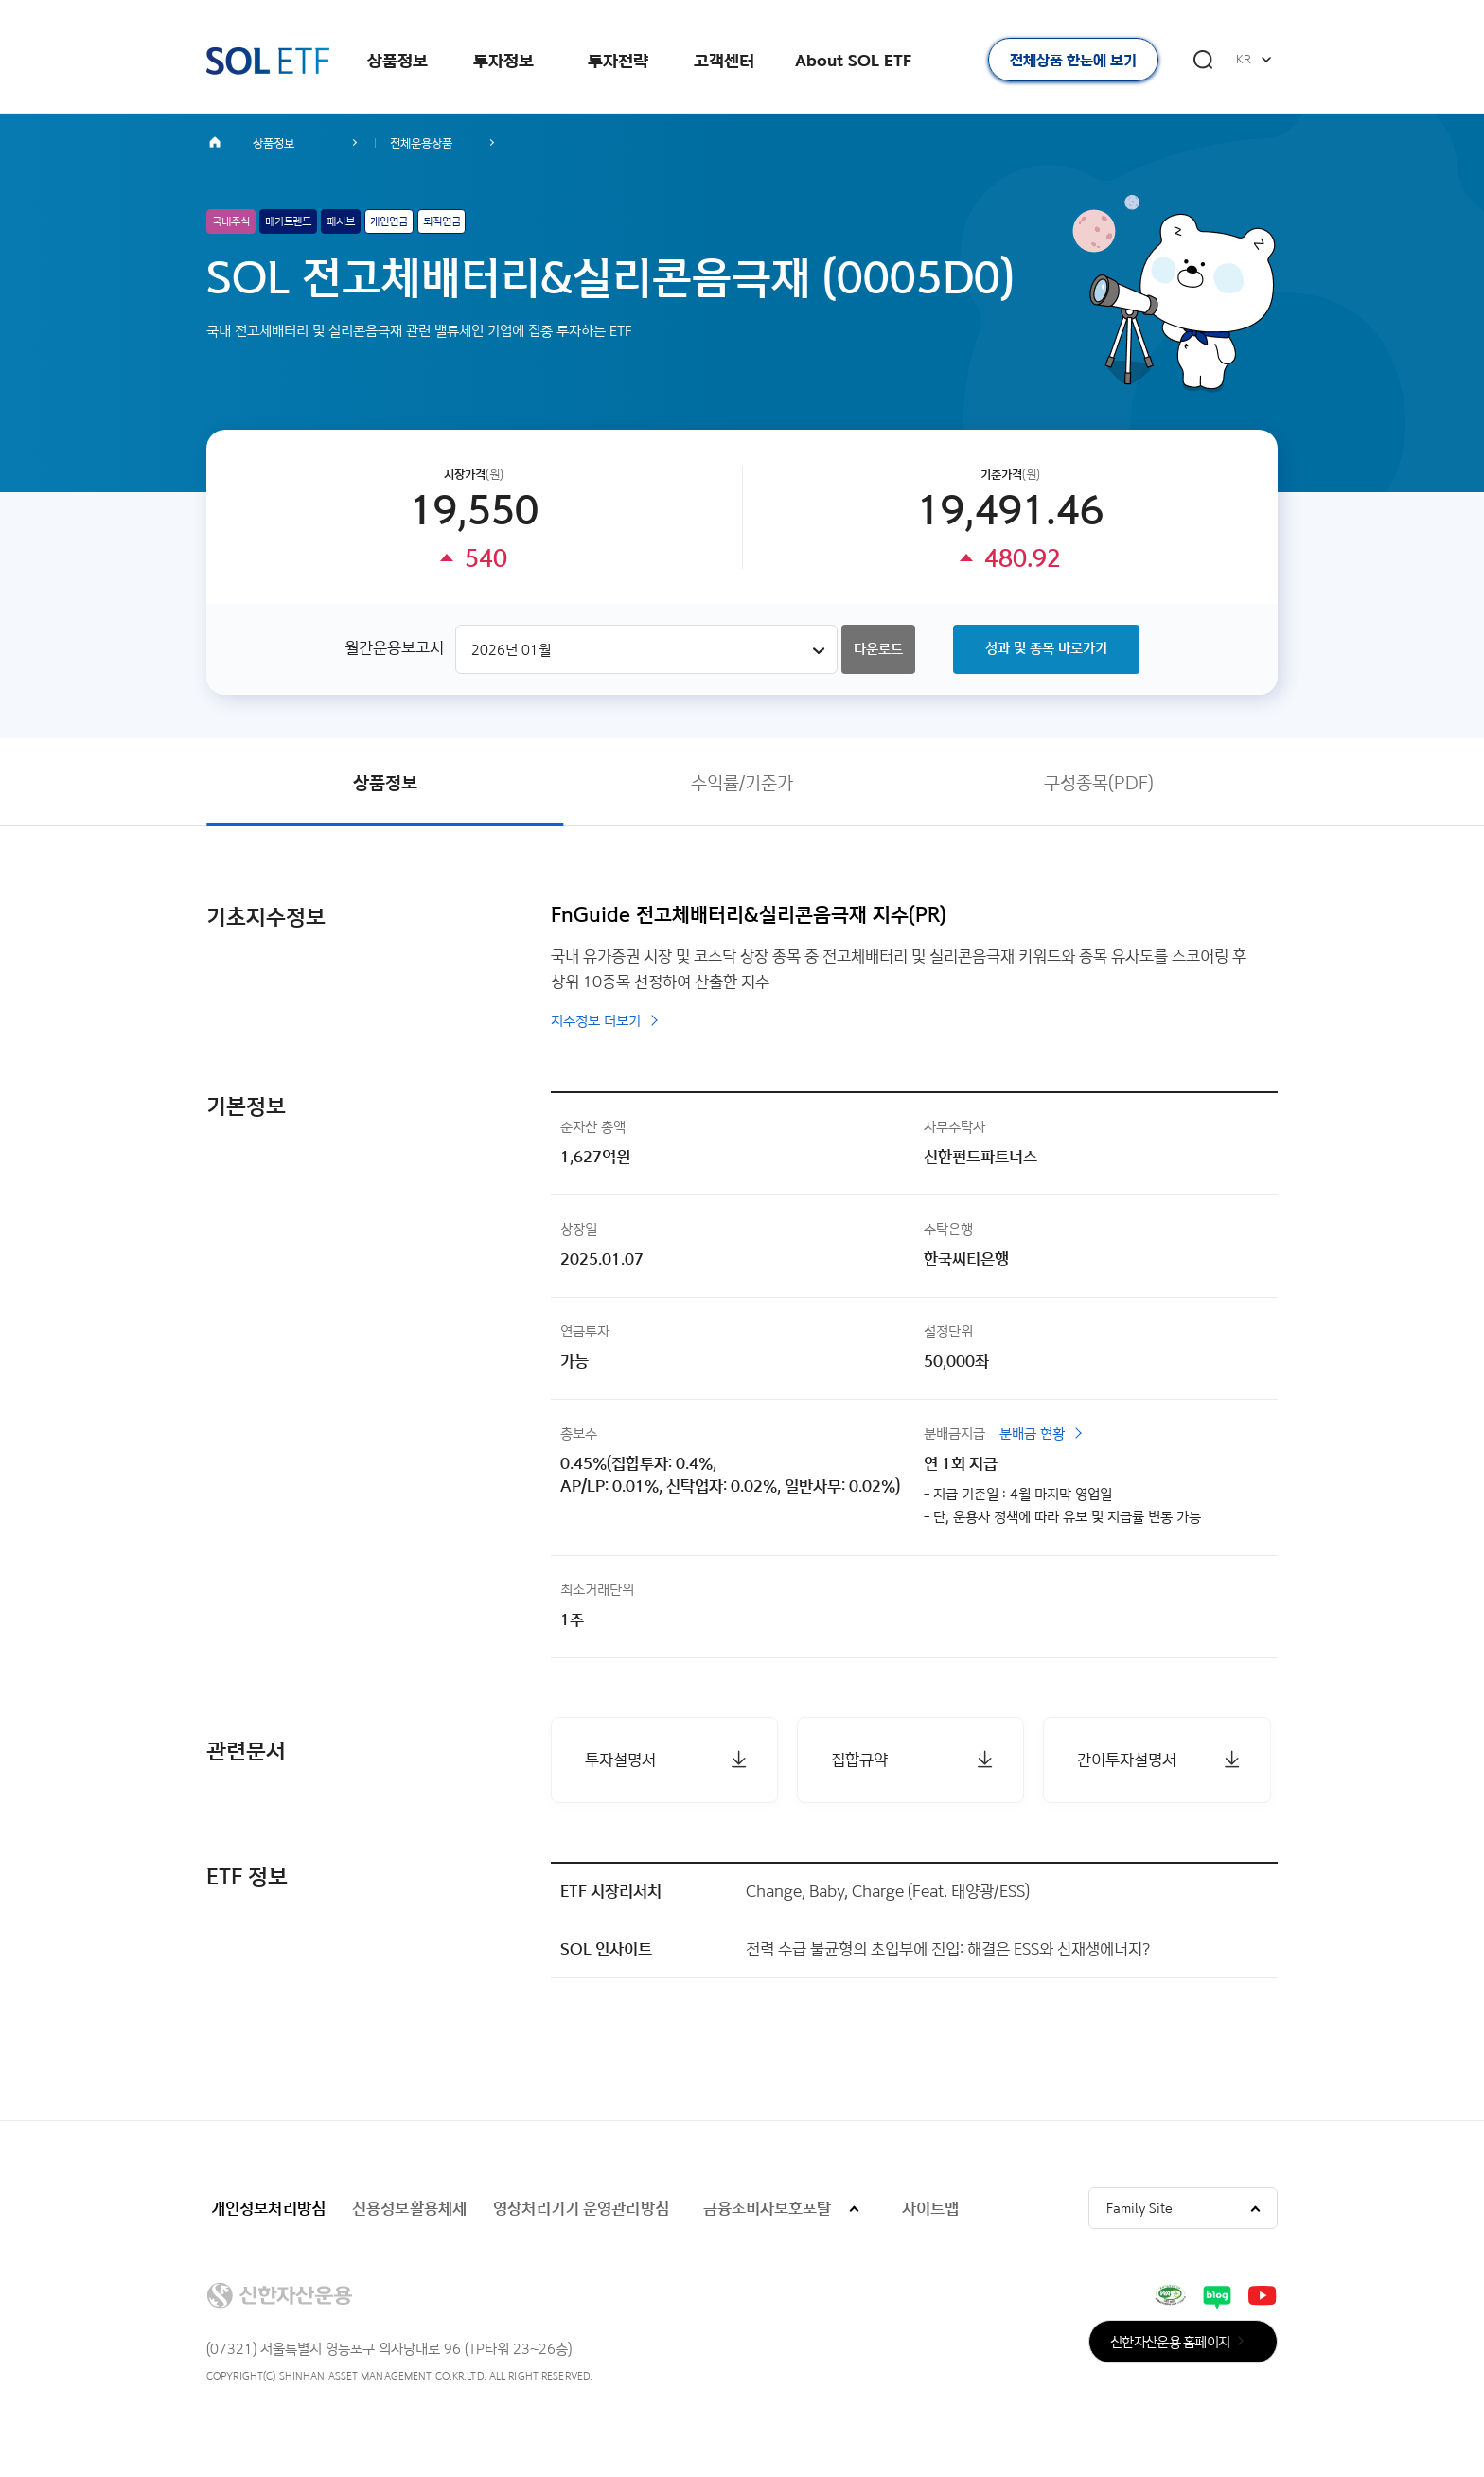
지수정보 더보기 (596, 1021)
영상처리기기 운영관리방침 (581, 2208)
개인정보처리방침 (268, 2208)
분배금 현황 (1032, 1433)
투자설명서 (620, 1759)
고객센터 (724, 60)
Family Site (1139, 2208)
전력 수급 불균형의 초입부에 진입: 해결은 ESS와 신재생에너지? (948, 1948)
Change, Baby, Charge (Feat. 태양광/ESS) (888, 1891)
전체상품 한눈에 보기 (1073, 60)
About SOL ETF (853, 60)
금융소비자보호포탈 (767, 2208)
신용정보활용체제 (409, 2208)
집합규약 (859, 1759)
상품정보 (397, 60)
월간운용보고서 (394, 647)
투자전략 (618, 60)
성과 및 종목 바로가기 (1046, 648)
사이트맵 (930, 2208)
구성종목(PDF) (1099, 782)
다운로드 (878, 649)
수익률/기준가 (742, 782)
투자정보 (503, 60)
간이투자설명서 (1126, 1759)
